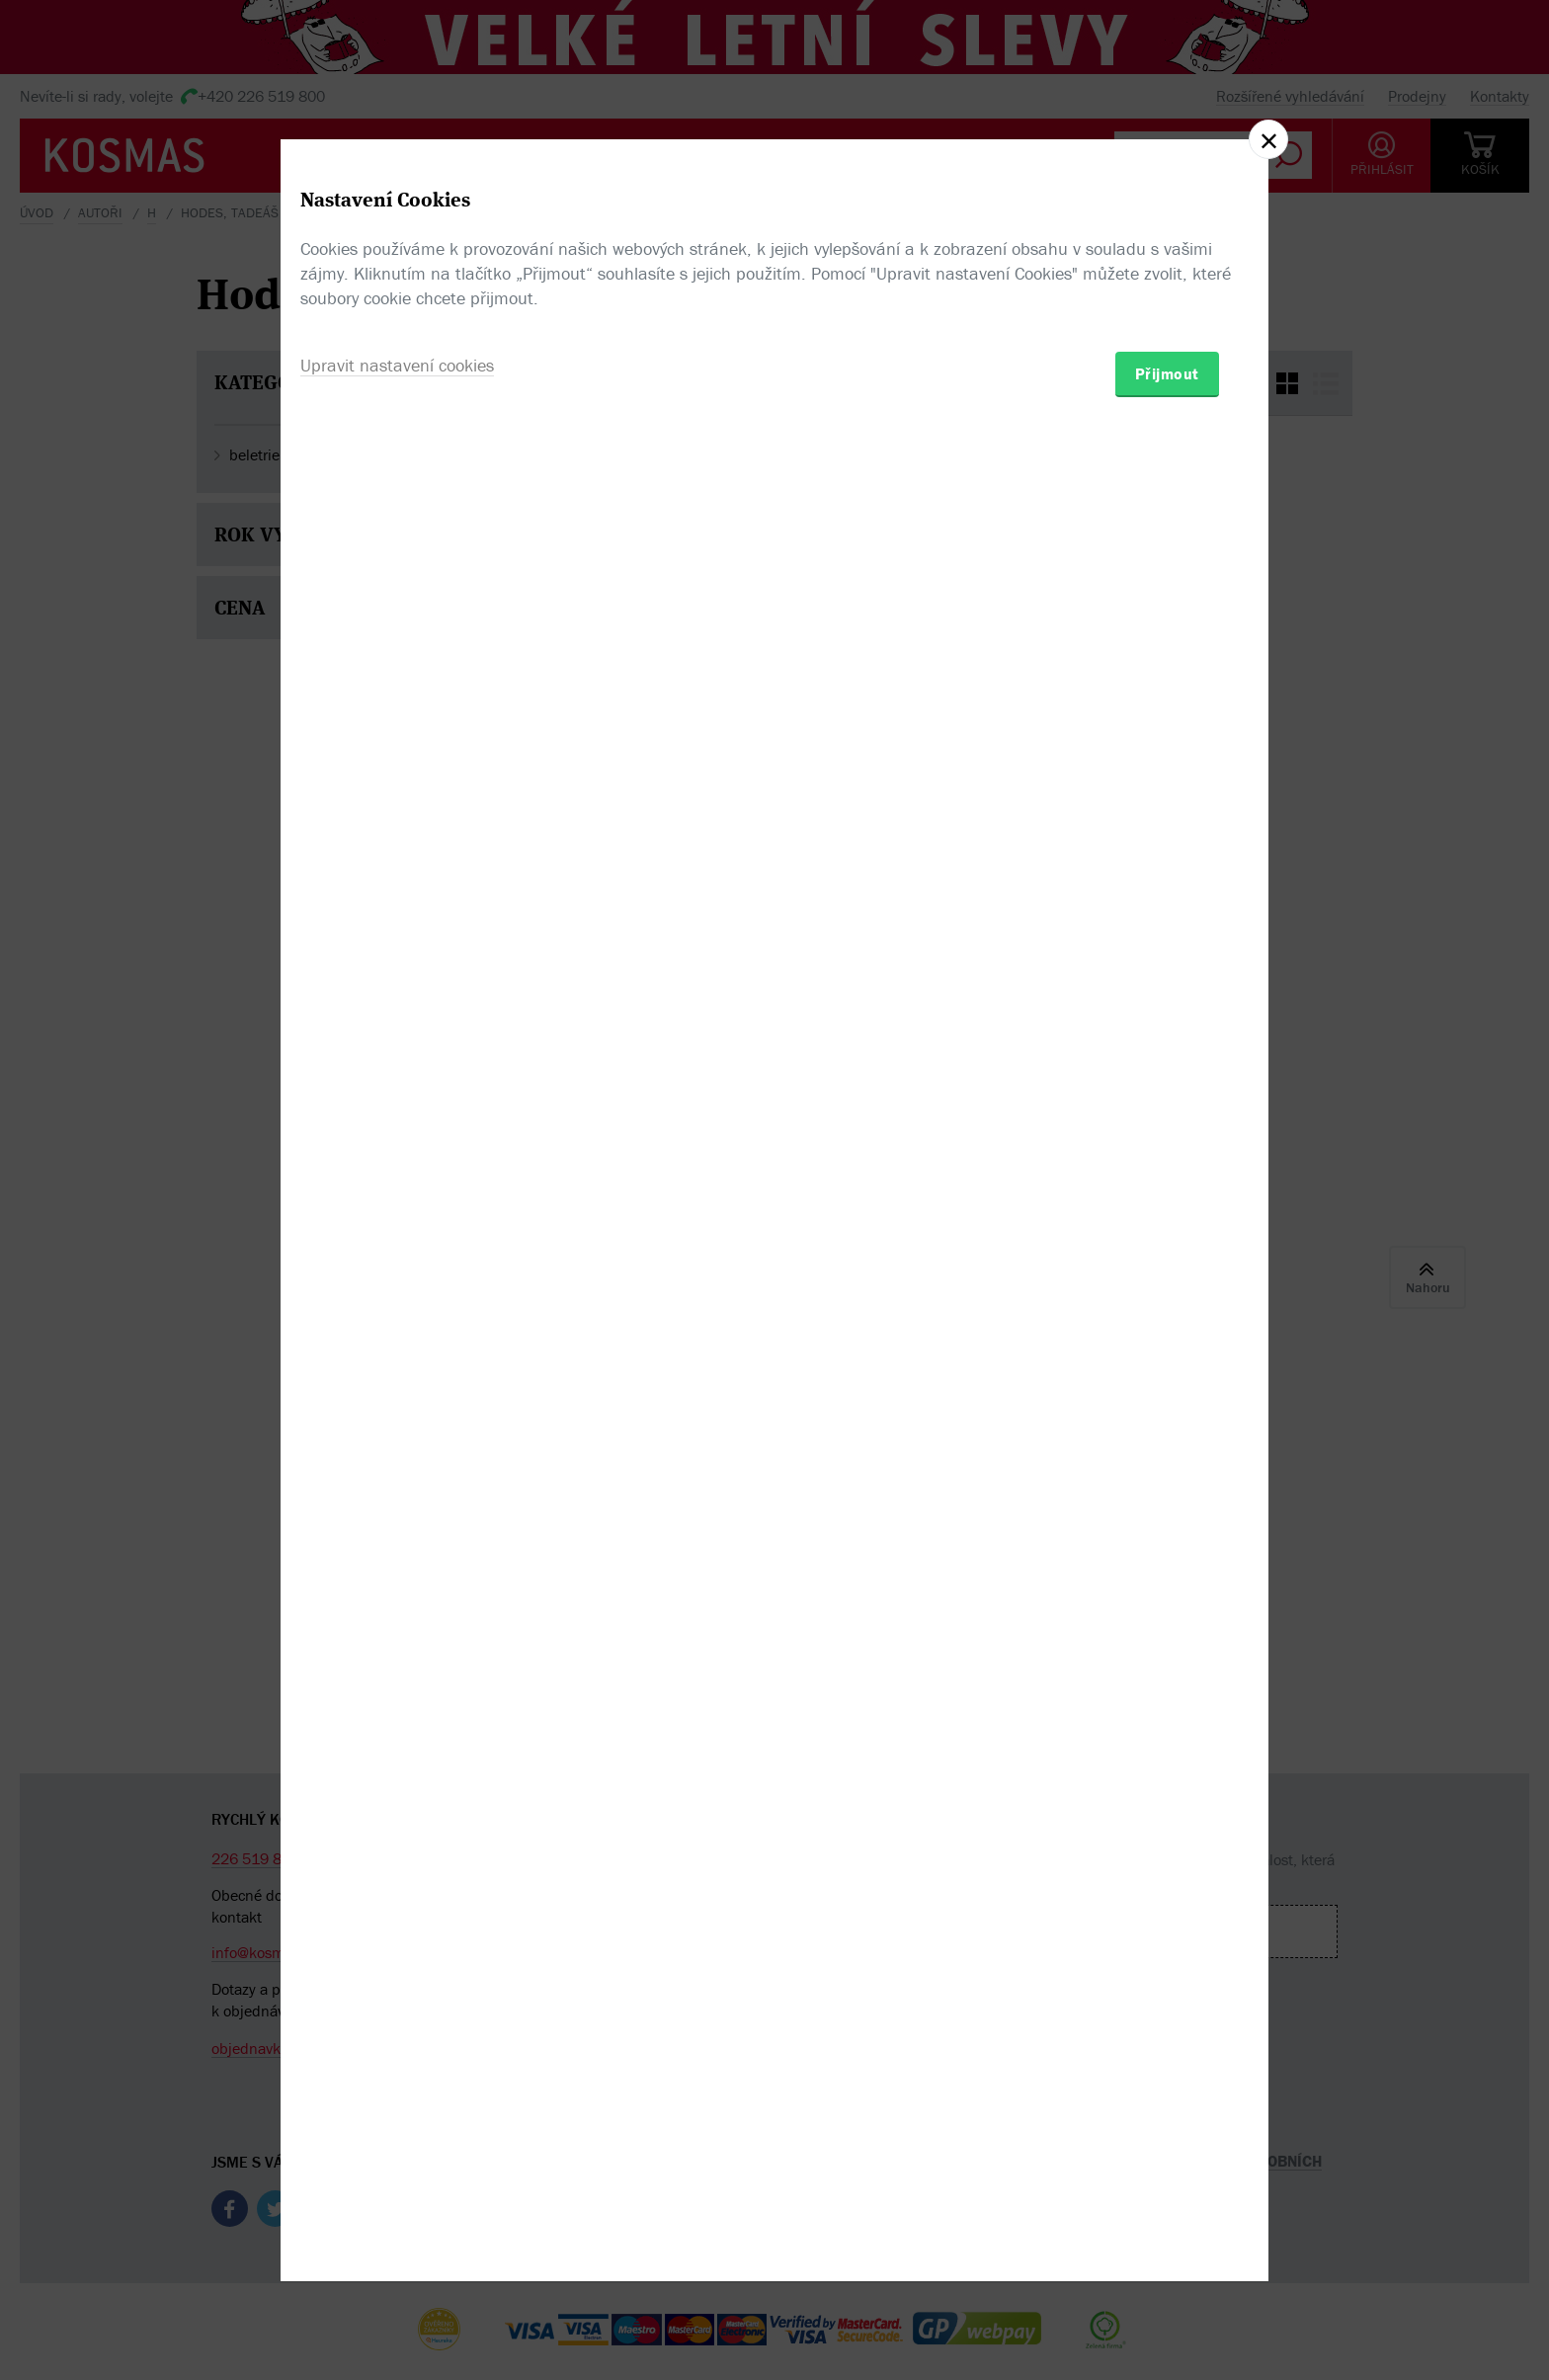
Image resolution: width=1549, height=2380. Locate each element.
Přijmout (1167, 1305)
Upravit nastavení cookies (397, 1296)
